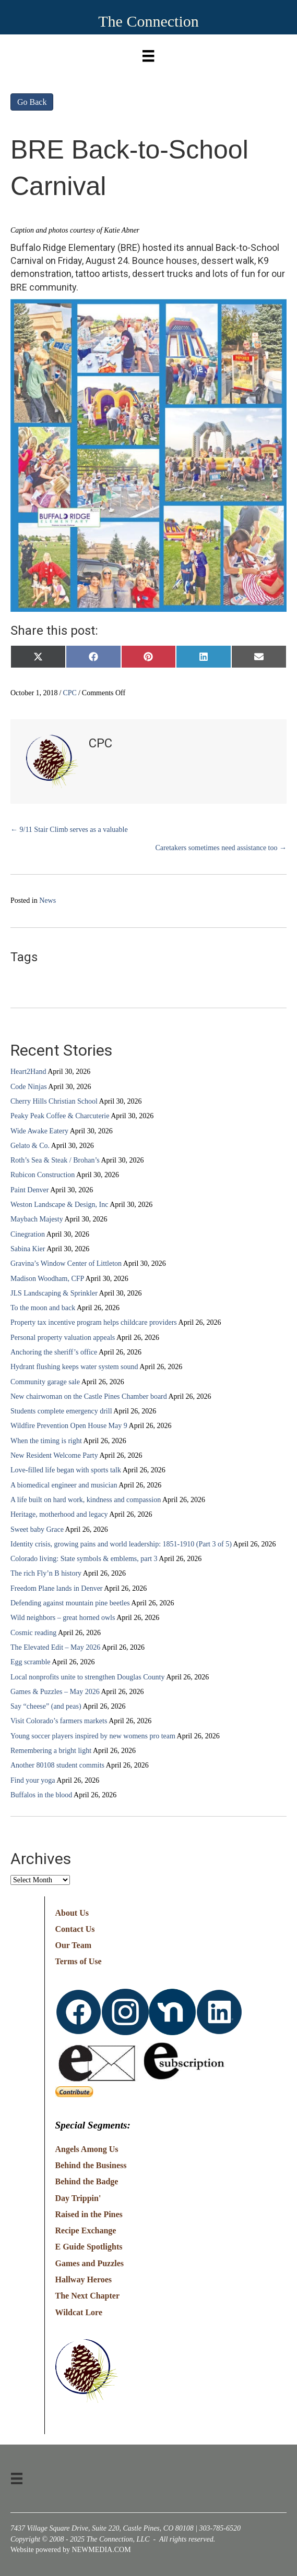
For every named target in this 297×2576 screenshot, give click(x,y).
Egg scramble (30, 1662)
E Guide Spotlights (89, 2246)
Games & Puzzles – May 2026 (55, 1692)
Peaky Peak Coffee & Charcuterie (59, 1116)
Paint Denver (29, 1190)
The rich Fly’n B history (45, 1573)
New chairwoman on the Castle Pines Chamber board (88, 1396)
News (47, 900)
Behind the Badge (86, 2181)
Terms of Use (78, 1961)
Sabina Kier (27, 1249)
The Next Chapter (87, 2295)
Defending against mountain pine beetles (70, 1603)
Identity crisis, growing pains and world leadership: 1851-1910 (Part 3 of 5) (121, 1544)
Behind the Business (91, 2165)
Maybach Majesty (36, 1219)
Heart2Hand (28, 1071)
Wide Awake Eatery (39, 1131)
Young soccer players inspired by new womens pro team (92, 1736)
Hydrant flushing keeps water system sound (74, 1367)
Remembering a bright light (50, 1751)
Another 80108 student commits (57, 1765)
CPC (69, 693)
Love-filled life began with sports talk (65, 1470)
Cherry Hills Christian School (54, 1101)
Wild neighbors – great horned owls (62, 1618)
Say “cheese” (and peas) (45, 1706)
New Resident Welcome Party (54, 1455)
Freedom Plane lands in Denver (56, 1588)
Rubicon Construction (42, 1175)
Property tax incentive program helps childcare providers (93, 1322)
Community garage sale (45, 1382)
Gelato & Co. (30, 1146)
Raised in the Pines (89, 2214)
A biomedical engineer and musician (63, 1485)
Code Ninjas (28, 1087)
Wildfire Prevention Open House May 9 (68, 1426)
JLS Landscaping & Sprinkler (54, 1293)
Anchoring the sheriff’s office (53, 1352)
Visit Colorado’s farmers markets (58, 1721)
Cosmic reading (33, 1633)
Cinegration (27, 1234)
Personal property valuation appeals (62, 1337)
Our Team (73, 1945)
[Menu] (148, 53)
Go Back (31, 102)
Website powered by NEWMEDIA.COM (70, 2550)
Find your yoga (32, 1780)
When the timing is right (46, 1441)
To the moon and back (42, 1308)
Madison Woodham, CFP (47, 1279)
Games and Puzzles (89, 2263)
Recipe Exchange (85, 2230)
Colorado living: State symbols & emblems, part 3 (84, 1559)
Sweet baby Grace (37, 1529)
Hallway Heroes (83, 2279)
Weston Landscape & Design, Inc (59, 1204)
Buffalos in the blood (41, 1795)
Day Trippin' (78, 2198)
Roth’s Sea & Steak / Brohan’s (55, 1160)
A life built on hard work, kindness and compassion (85, 1500)
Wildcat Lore (79, 2312)
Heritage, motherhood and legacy (59, 1514)
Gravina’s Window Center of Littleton (66, 1263)
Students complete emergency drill (61, 1411)
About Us (72, 1912)
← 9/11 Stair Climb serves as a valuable (69, 829)
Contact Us (75, 1929)
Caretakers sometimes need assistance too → (221, 848)
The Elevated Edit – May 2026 (55, 1647)
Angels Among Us (86, 2149)
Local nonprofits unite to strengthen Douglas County (87, 1677)
